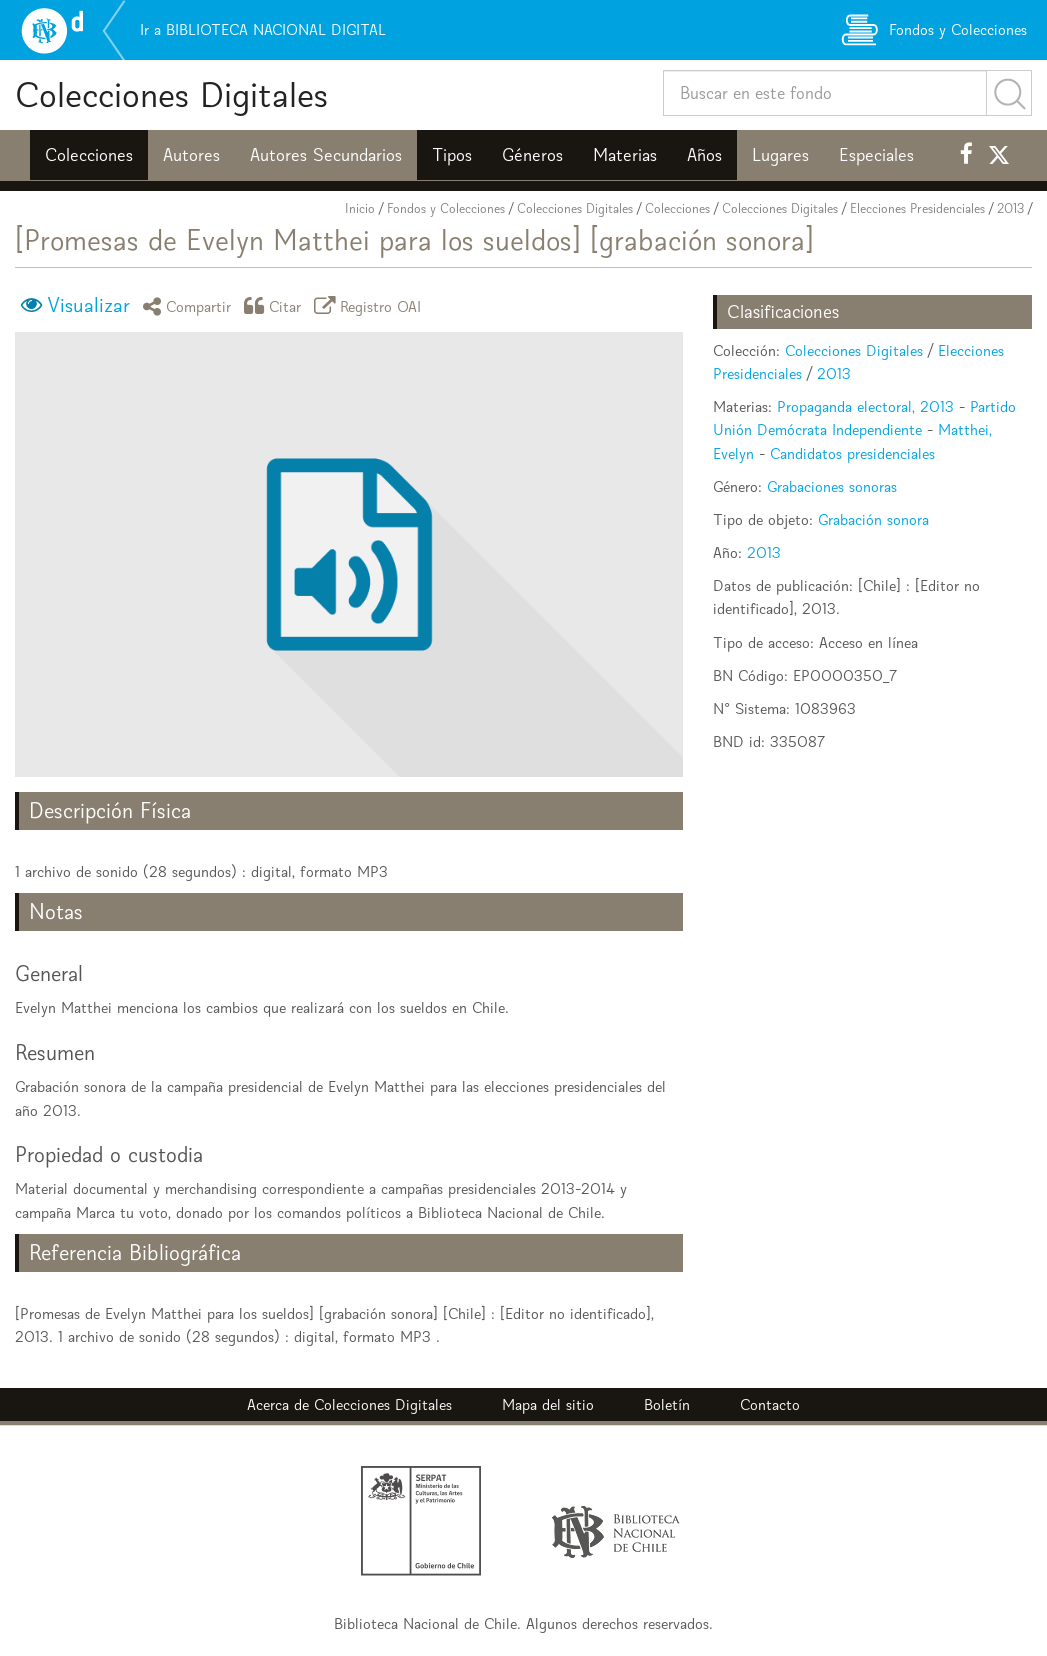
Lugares (780, 155)
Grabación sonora (873, 519)
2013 (1010, 208)
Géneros (532, 155)
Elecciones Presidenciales (917, 208)
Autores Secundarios (326, 155)
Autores (191, 155)
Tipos (452, 155)
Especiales (876, 155)
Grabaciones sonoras (832, 486)
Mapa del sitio (548, 1404)
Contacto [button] (770, 1404)
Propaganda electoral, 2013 (865, 406)
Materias (625, 155)
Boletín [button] (667, 1404)
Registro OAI (371, 305)
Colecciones (89, 155)
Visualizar (88, 305)
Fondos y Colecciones (446, 208)
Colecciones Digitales (171, 94)
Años (704, 155)
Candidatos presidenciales (852, 453)
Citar (276, 305)
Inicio (360, 208)
